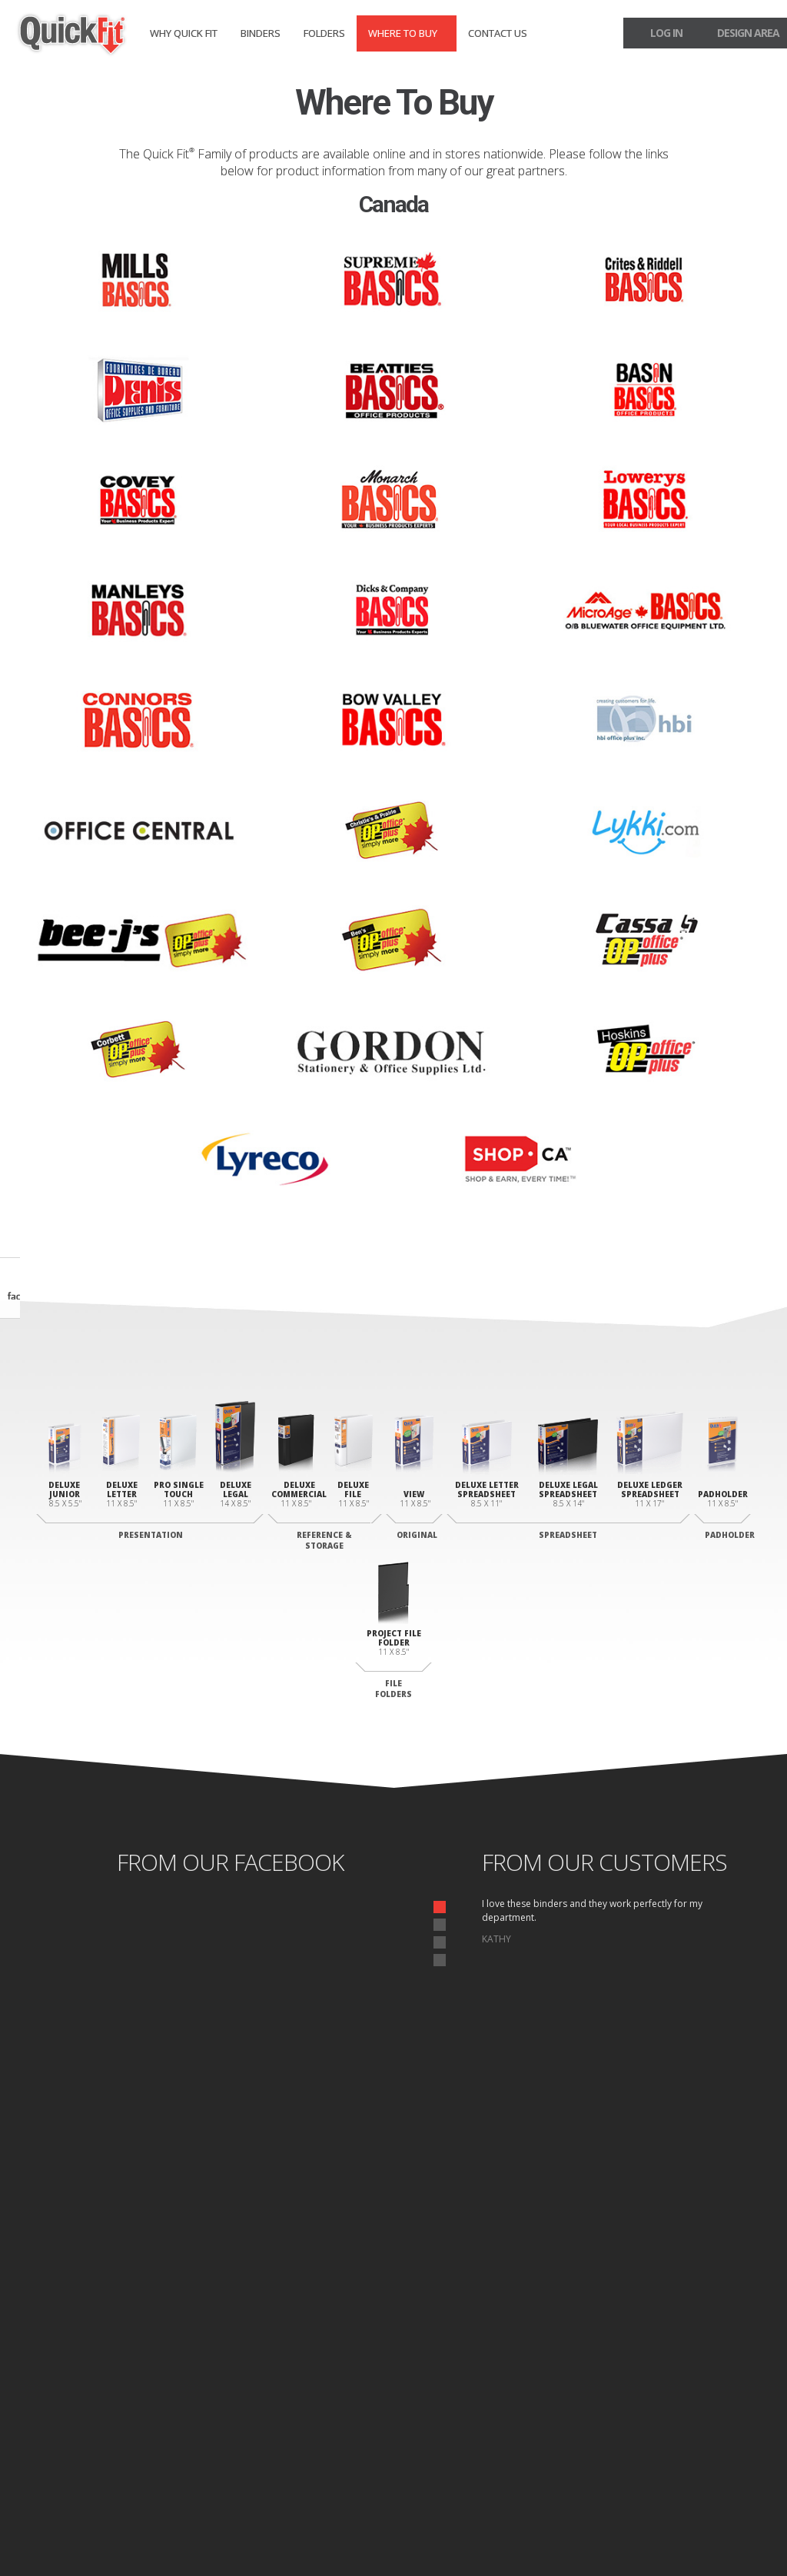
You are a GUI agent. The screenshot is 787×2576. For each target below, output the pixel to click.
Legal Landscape (494, 2404)
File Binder (318, 2418)
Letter (473, 2386)
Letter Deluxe (159, 2367)
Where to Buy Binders (709, 2379)
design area (748, 32)
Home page (51, 2533)
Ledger (475, 2423)
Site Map (167, 2533)
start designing (394, 2198)
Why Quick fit (184, 33)
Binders (261, 33)
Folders (324, 33)
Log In (736, 2455)
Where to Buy (402, 33)
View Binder (320, 2349)
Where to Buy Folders (709, 2405)
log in (666, 32)
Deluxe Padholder (498, 2349)
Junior (144, 2349)
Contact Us (497, 33)
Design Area (715, 2440)
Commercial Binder (335, 2400)
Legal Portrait (160, 2386)
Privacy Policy (113, 2533)
